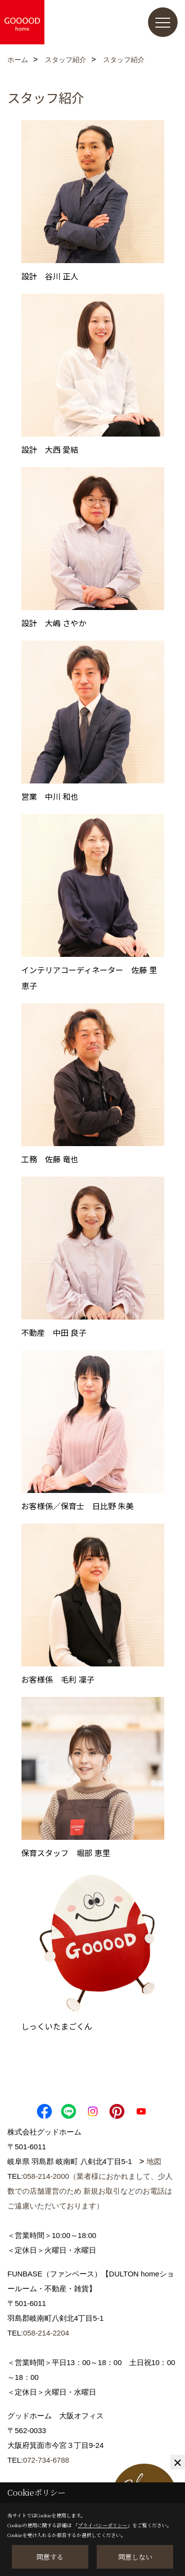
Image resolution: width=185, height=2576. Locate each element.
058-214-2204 (46, 2333)
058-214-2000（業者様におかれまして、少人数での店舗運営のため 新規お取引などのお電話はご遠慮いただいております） (90, 2191)
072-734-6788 (46, 2460)
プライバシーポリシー (102, 2525)
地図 (154, 2161)
